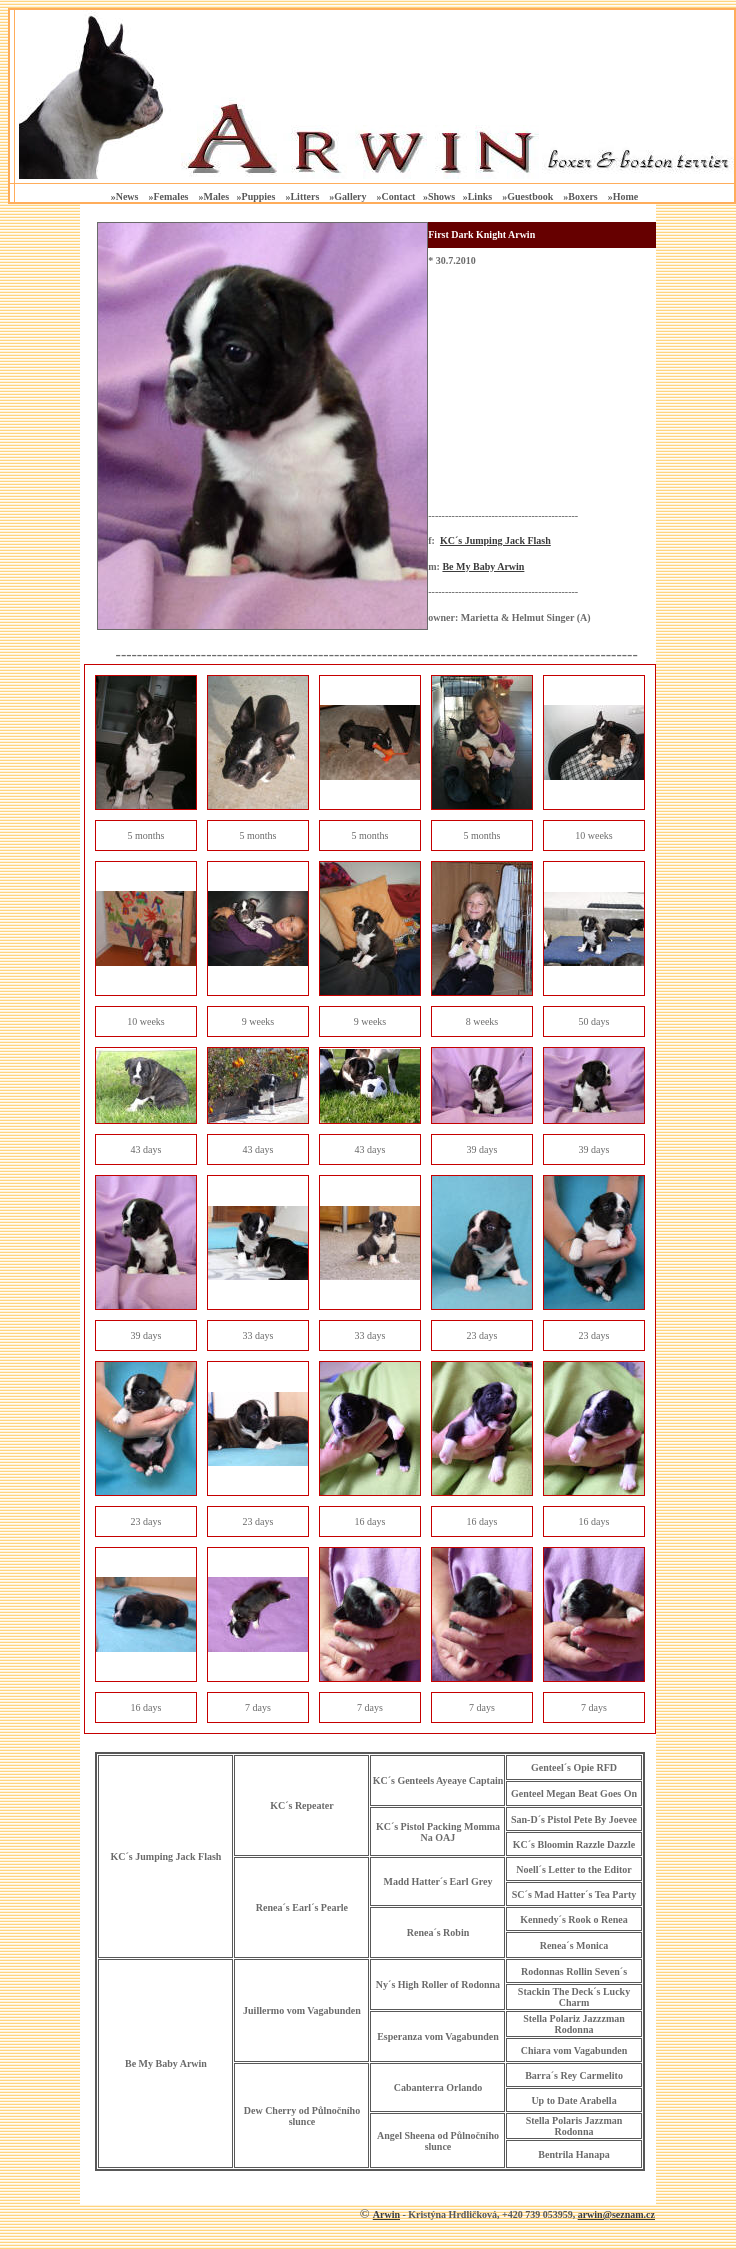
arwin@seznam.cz (616, 2214)
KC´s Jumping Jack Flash (495, 540)
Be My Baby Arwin (483, 566)
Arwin (386, 2214)
